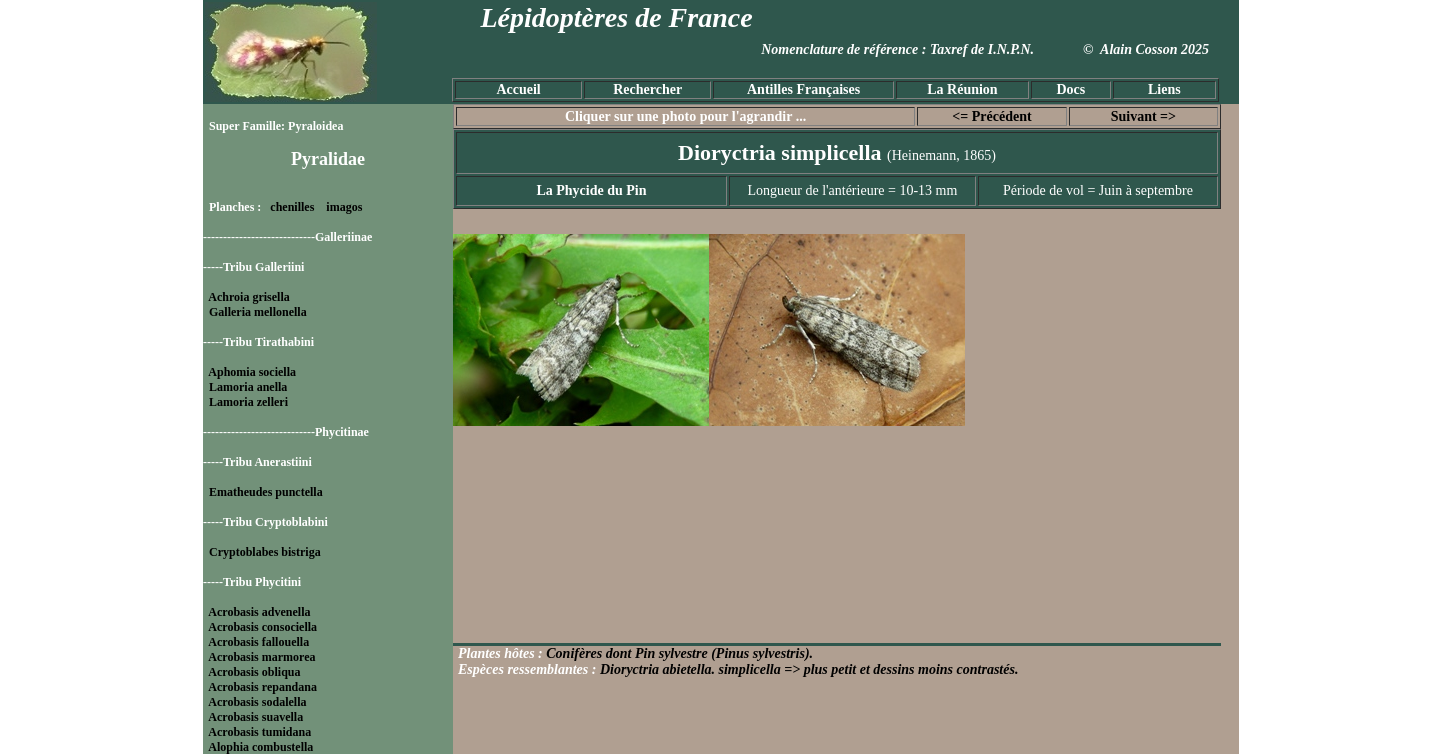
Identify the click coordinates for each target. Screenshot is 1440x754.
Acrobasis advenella (259, 612)
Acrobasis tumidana (259, 732)
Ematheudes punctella (266, 492)
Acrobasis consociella (262, 627)
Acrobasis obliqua (254, 672)
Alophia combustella (260, 747)
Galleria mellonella (258, 312)
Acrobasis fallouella (258, 642)
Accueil (518, 89)
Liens (1164, 89)
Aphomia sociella (252, 372)
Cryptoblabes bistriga (265, 552)
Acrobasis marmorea (261, 657)
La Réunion (962, 89)
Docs (1070, 89)
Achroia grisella (248, 297)
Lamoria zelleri (248, 402)
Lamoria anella (248, 387)
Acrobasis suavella (255, 717)
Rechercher (647, 89)
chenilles (292, 207)
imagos (344, 207)
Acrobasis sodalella (257, 702)
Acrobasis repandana (262, 687)
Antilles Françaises (803, 89)
